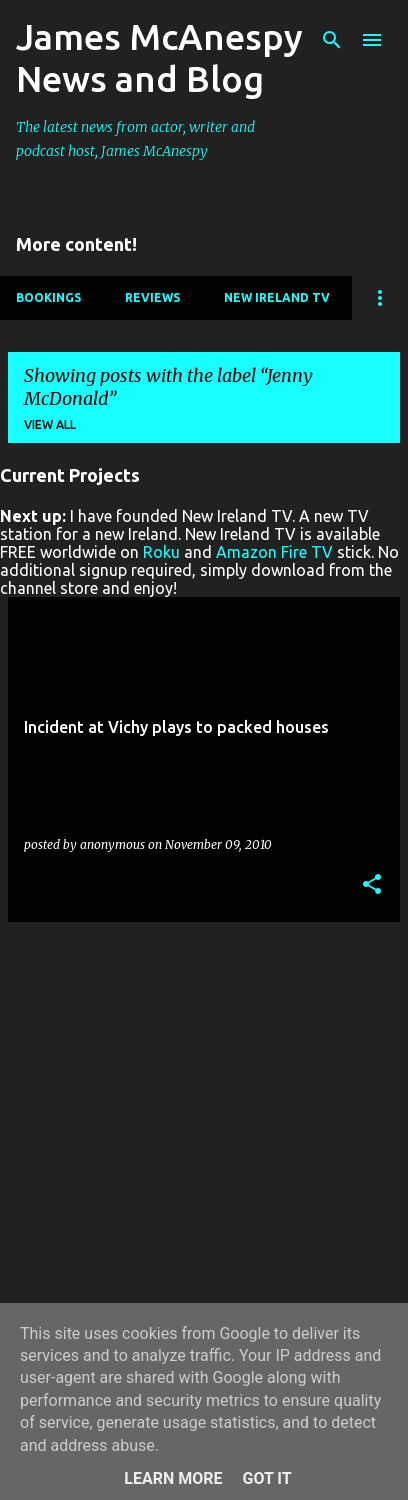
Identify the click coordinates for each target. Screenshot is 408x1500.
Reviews (152, 297)
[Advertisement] (204, 1142)
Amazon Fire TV (274, 552)
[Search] (332, 40)
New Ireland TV (277, 297)
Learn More (173, 1478)
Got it (266, 1478)
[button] (372, 885)
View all (50, 424)
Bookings (48, 297)
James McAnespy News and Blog (159, 57)
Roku (161, 552)
